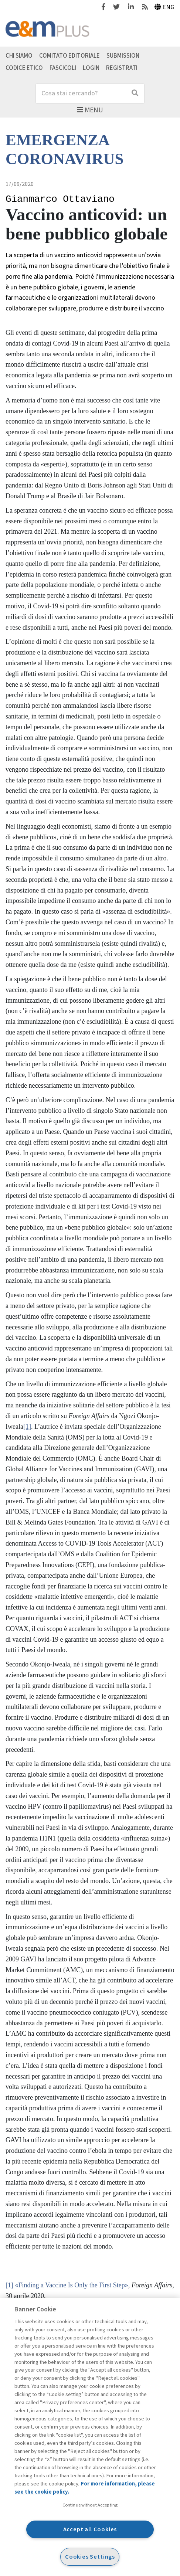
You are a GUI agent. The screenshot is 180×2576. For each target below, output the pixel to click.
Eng (164, 7)
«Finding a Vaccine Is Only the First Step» (71, 2285)
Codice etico (24, 67)
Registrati (121, 67)
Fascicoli (63, 67)
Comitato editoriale (69, 55)
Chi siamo (19, 55)
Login (91, 67)
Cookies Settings (90, 2556)
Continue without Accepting (90, 2505)
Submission (122, 55)
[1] (27, 1426)
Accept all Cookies (90, 2529)
